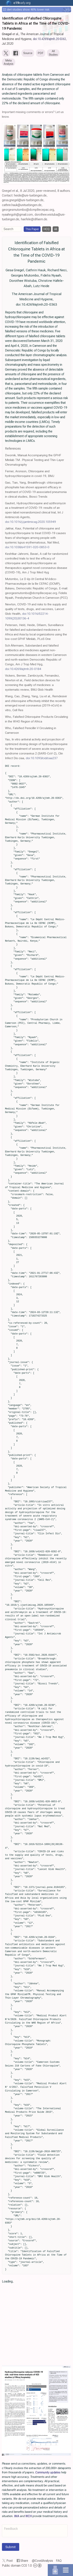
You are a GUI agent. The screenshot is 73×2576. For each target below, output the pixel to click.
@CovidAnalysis (42, 2554)
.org (21, 3)
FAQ (59, 2554)
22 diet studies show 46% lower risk (26, 9)
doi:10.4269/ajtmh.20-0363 (49, 39)
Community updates (47, 2465)
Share (24, 2554)
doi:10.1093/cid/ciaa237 (42, 758)
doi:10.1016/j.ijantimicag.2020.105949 (30, 522)
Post (9, 2554)
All (55, 229)
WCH (28, 2509)
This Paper (32, 229)
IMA (16, 2509)
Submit (10, 2540)
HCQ (47, 229)
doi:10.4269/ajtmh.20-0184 (23, 669)
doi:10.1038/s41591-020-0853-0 (27, 547)
